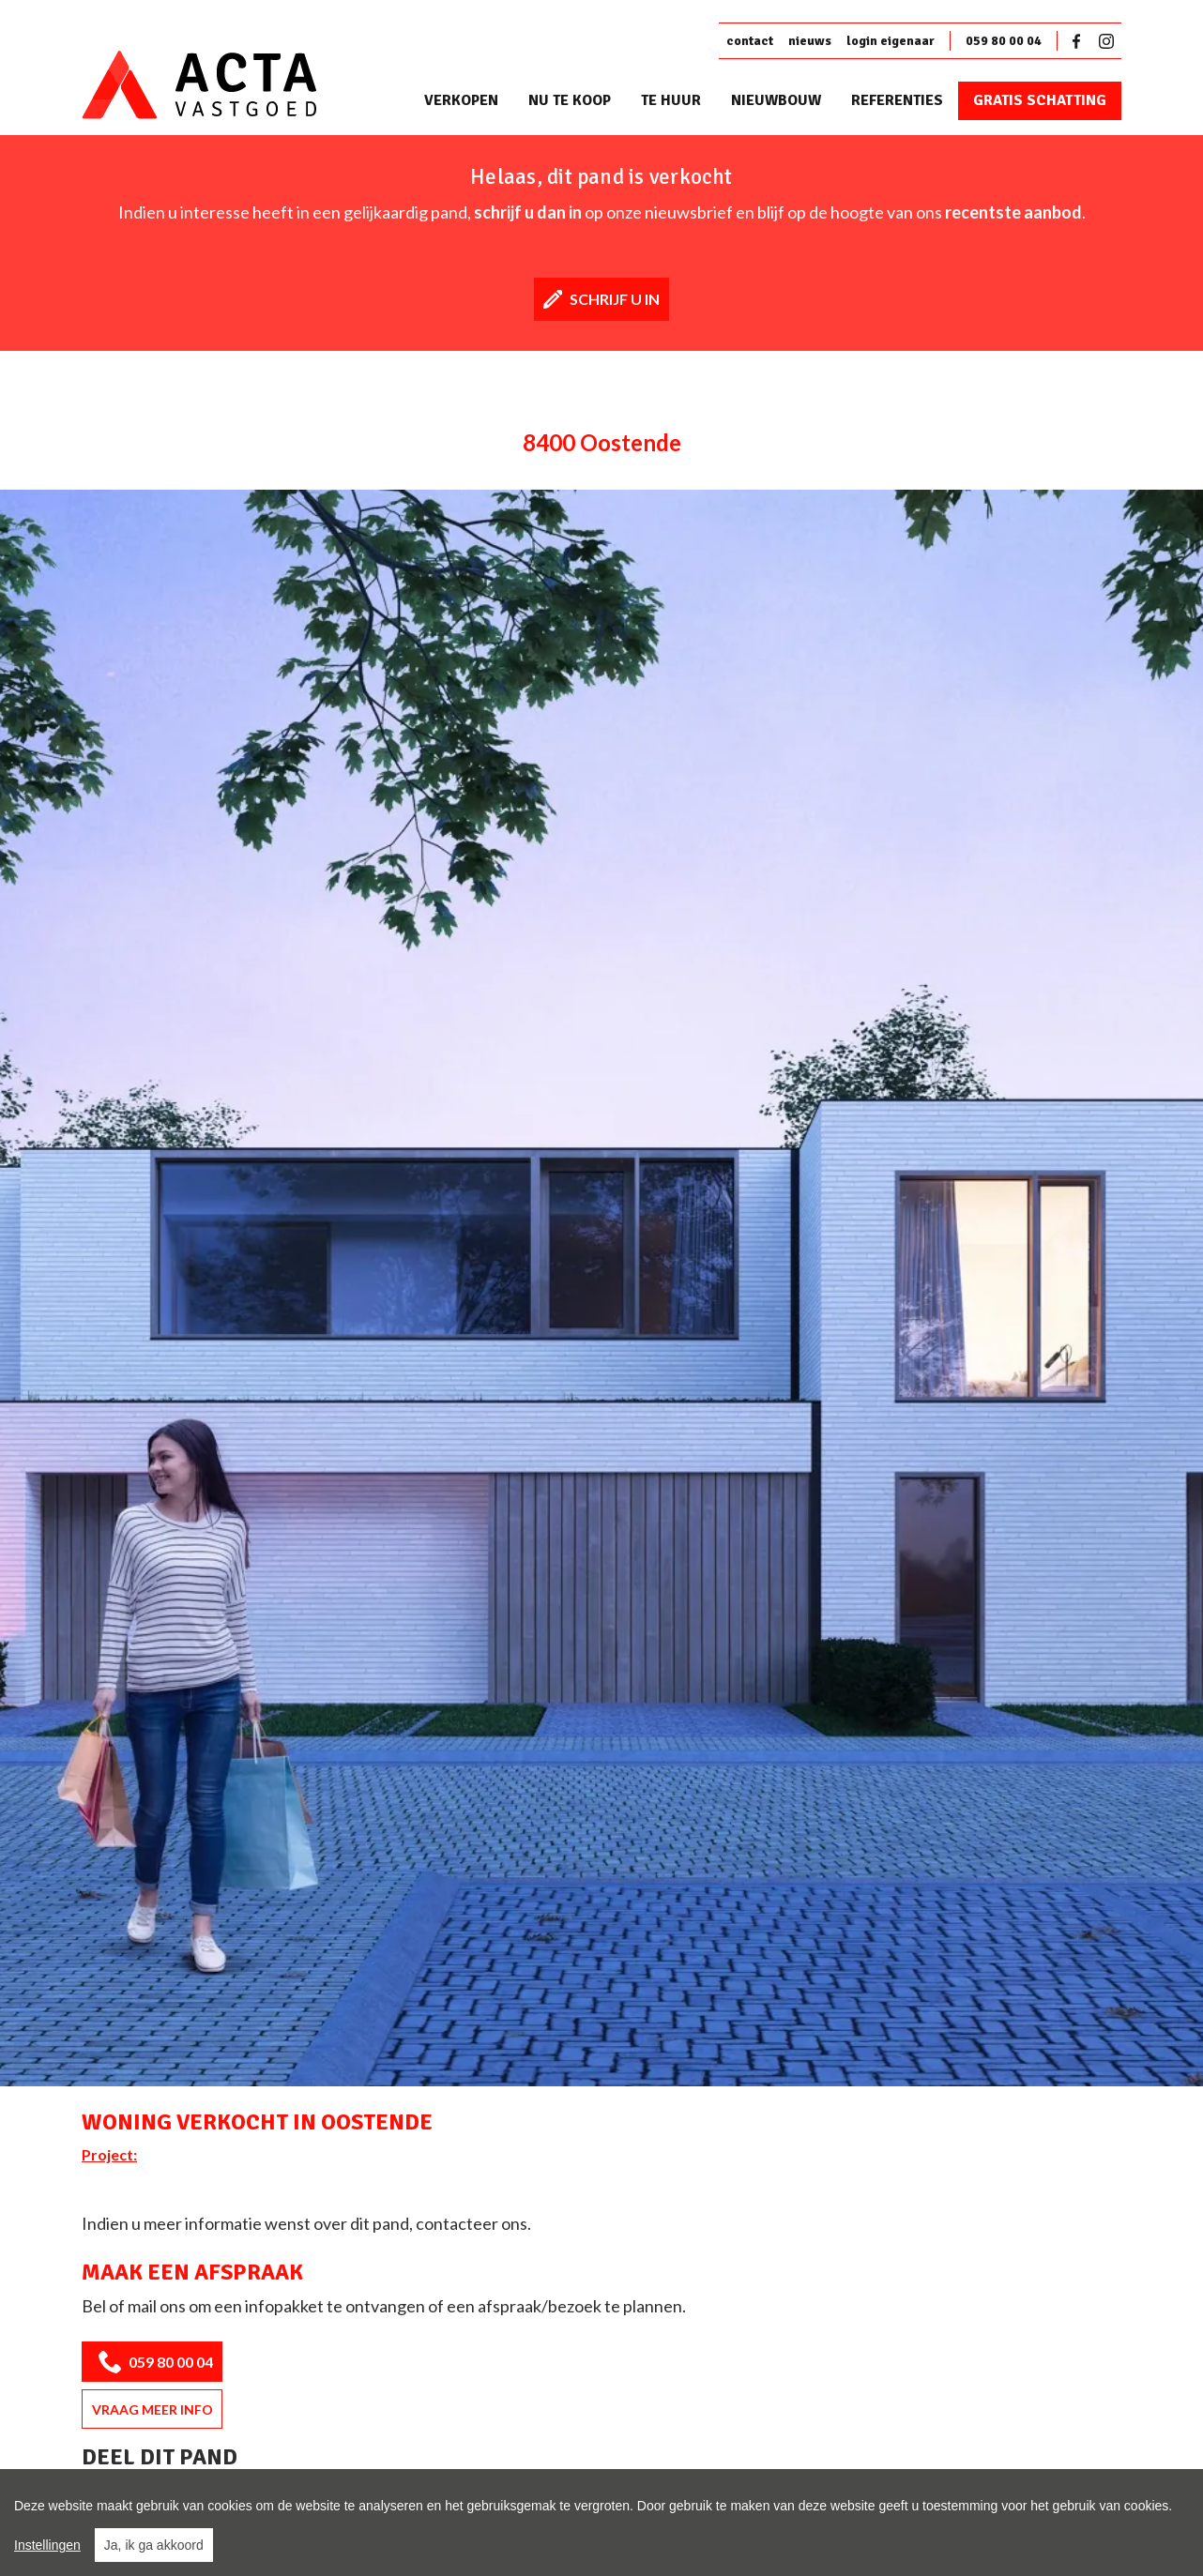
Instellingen (47, 2545)
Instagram (1106, 41)
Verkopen (461, 100)
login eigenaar (890, 41)
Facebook (1080, 41)
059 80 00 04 (1004, 41)
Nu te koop (569, 100)
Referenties (897, 100)
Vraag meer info (152, 2409)
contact (749, 41)
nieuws (809, 41)
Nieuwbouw (776, 100)
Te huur (671, 100)
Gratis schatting (1039, 100)
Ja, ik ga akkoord (154, 2545)
